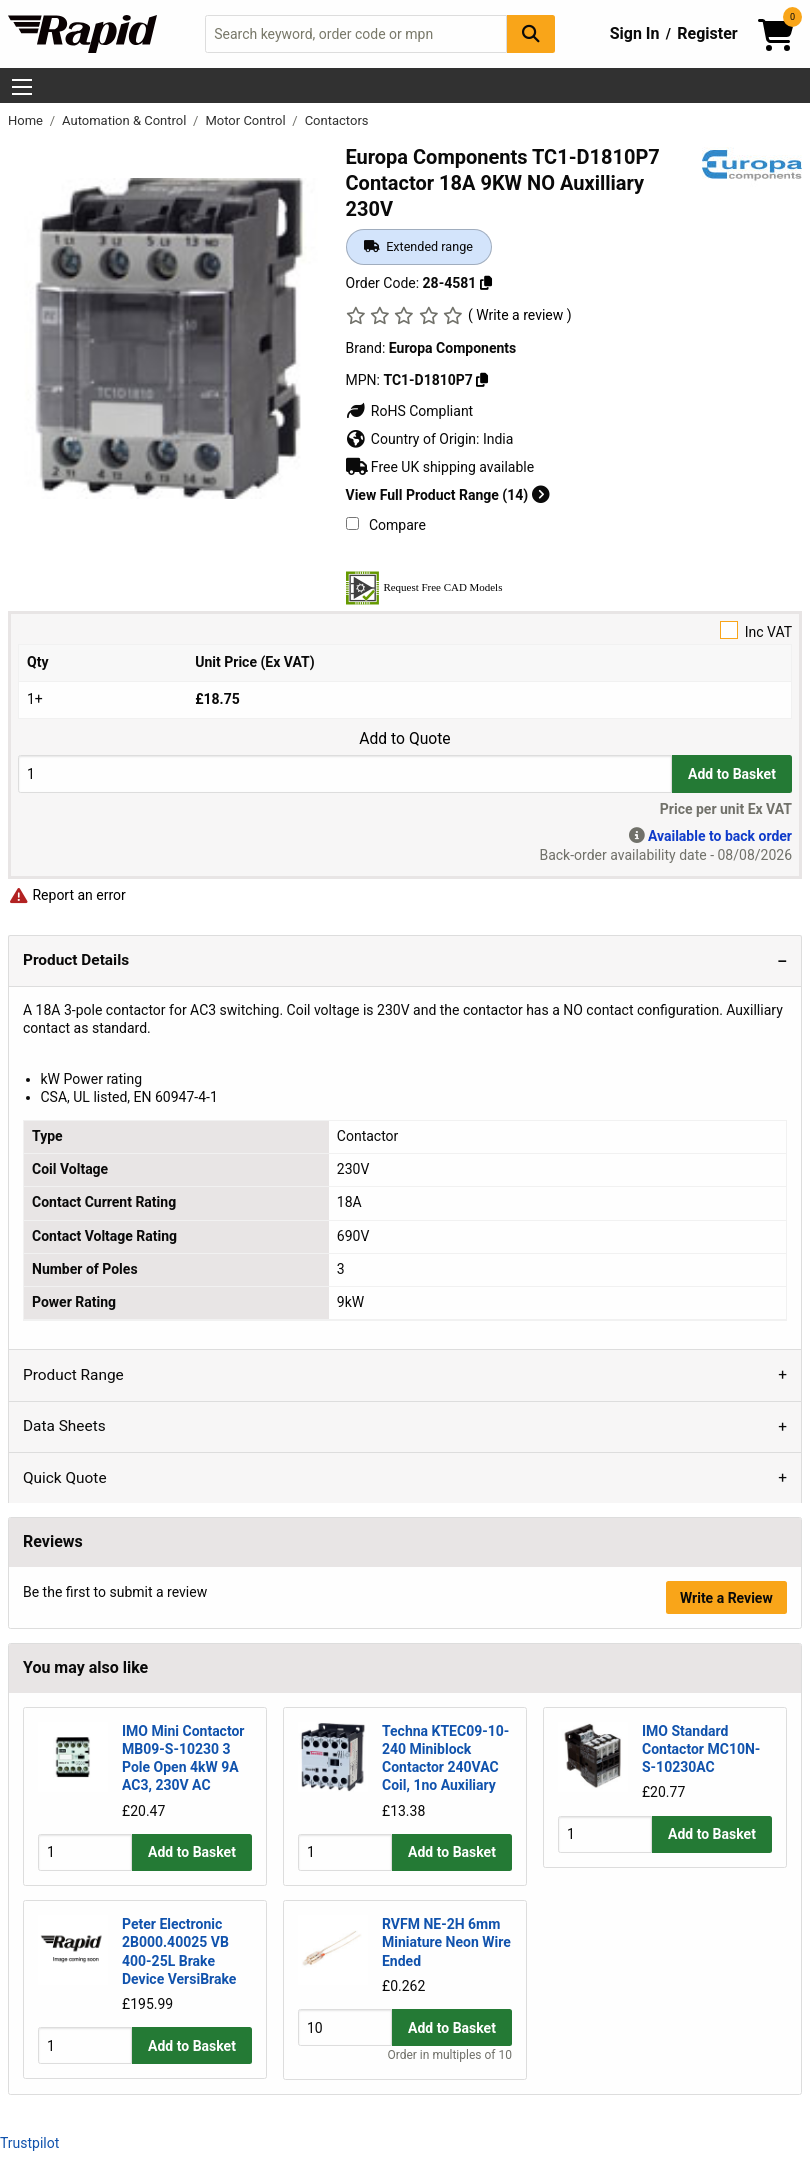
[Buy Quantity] (345, 773)
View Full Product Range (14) (448, 495)
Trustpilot (29, 2142)
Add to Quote (404, 739)
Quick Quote (65, 1478)
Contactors (337, 120)
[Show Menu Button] (22, 87)
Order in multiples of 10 (449, 2055)
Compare (386, 525)
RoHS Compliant (410, 411)
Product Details (76, 960)
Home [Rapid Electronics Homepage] (27, 120)
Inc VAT (405, 630)
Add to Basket (732, 774)
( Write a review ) (520, 315)
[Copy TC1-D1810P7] (482, 380)
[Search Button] (531, 33)
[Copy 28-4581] (486, 283)
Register (707, 33)
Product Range (73, 1375)
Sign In (635, 33)
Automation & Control (126, 120)
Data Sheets (64, 1426)
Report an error (67, 895)
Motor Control (246, 120)
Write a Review (726, 1598)
